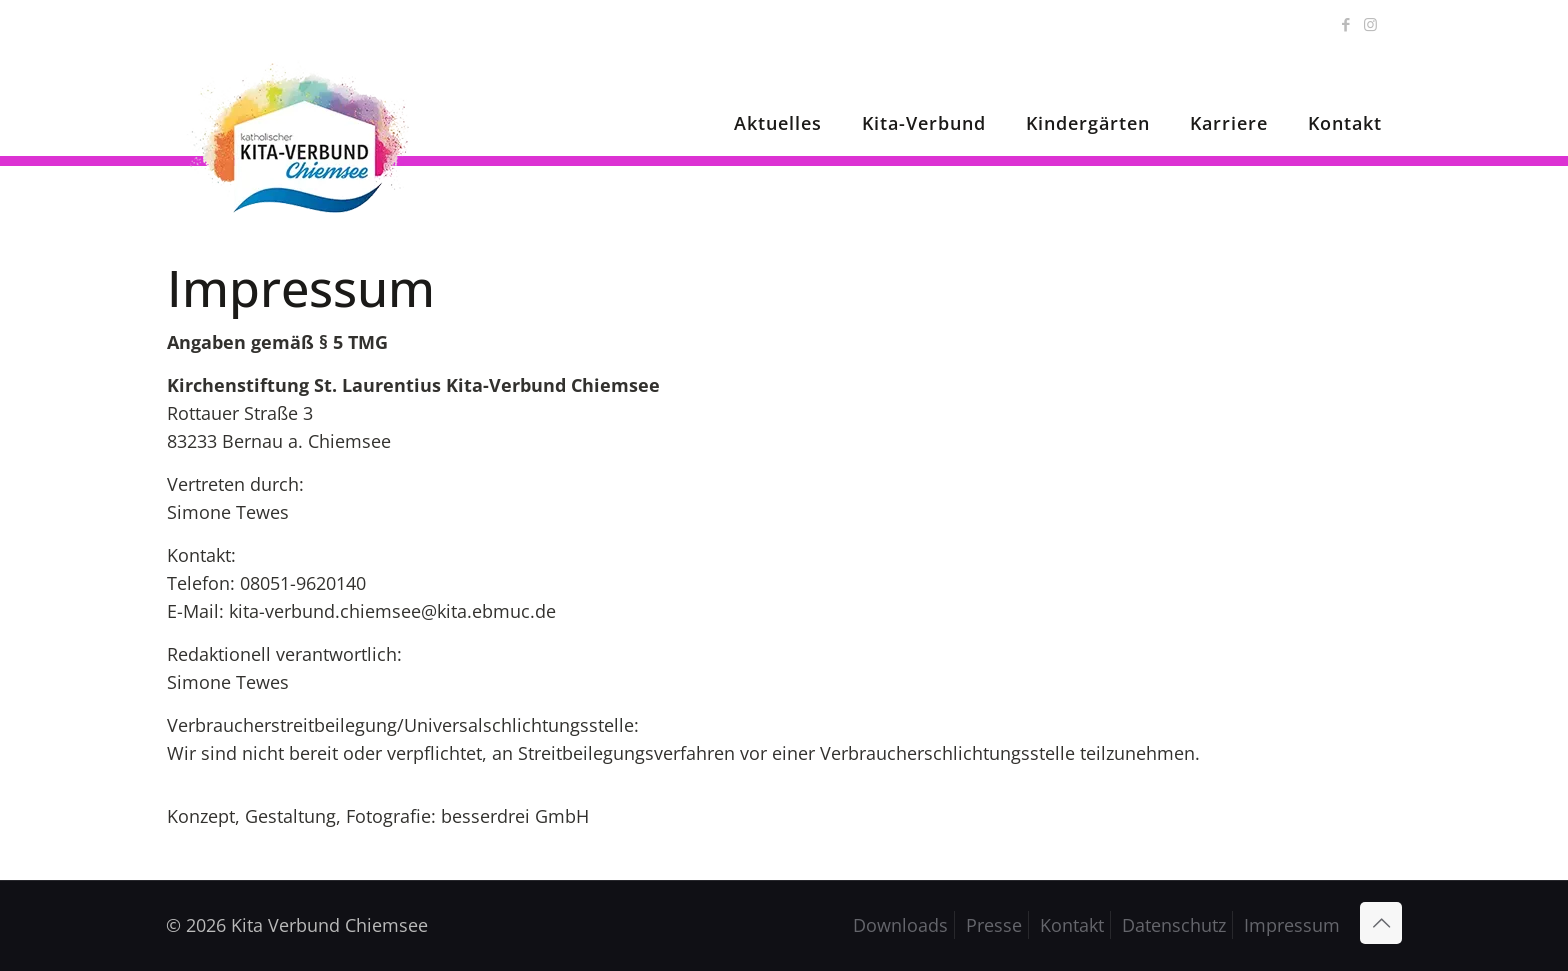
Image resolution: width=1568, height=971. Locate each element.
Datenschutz (1174, 925)
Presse (994, 925)
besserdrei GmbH (515, 816)
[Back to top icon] (1381, 923)
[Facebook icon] (1345, 24)
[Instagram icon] (1370, 24)
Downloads (900, 925)
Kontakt (1072, 925)
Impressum (1292, 925)
